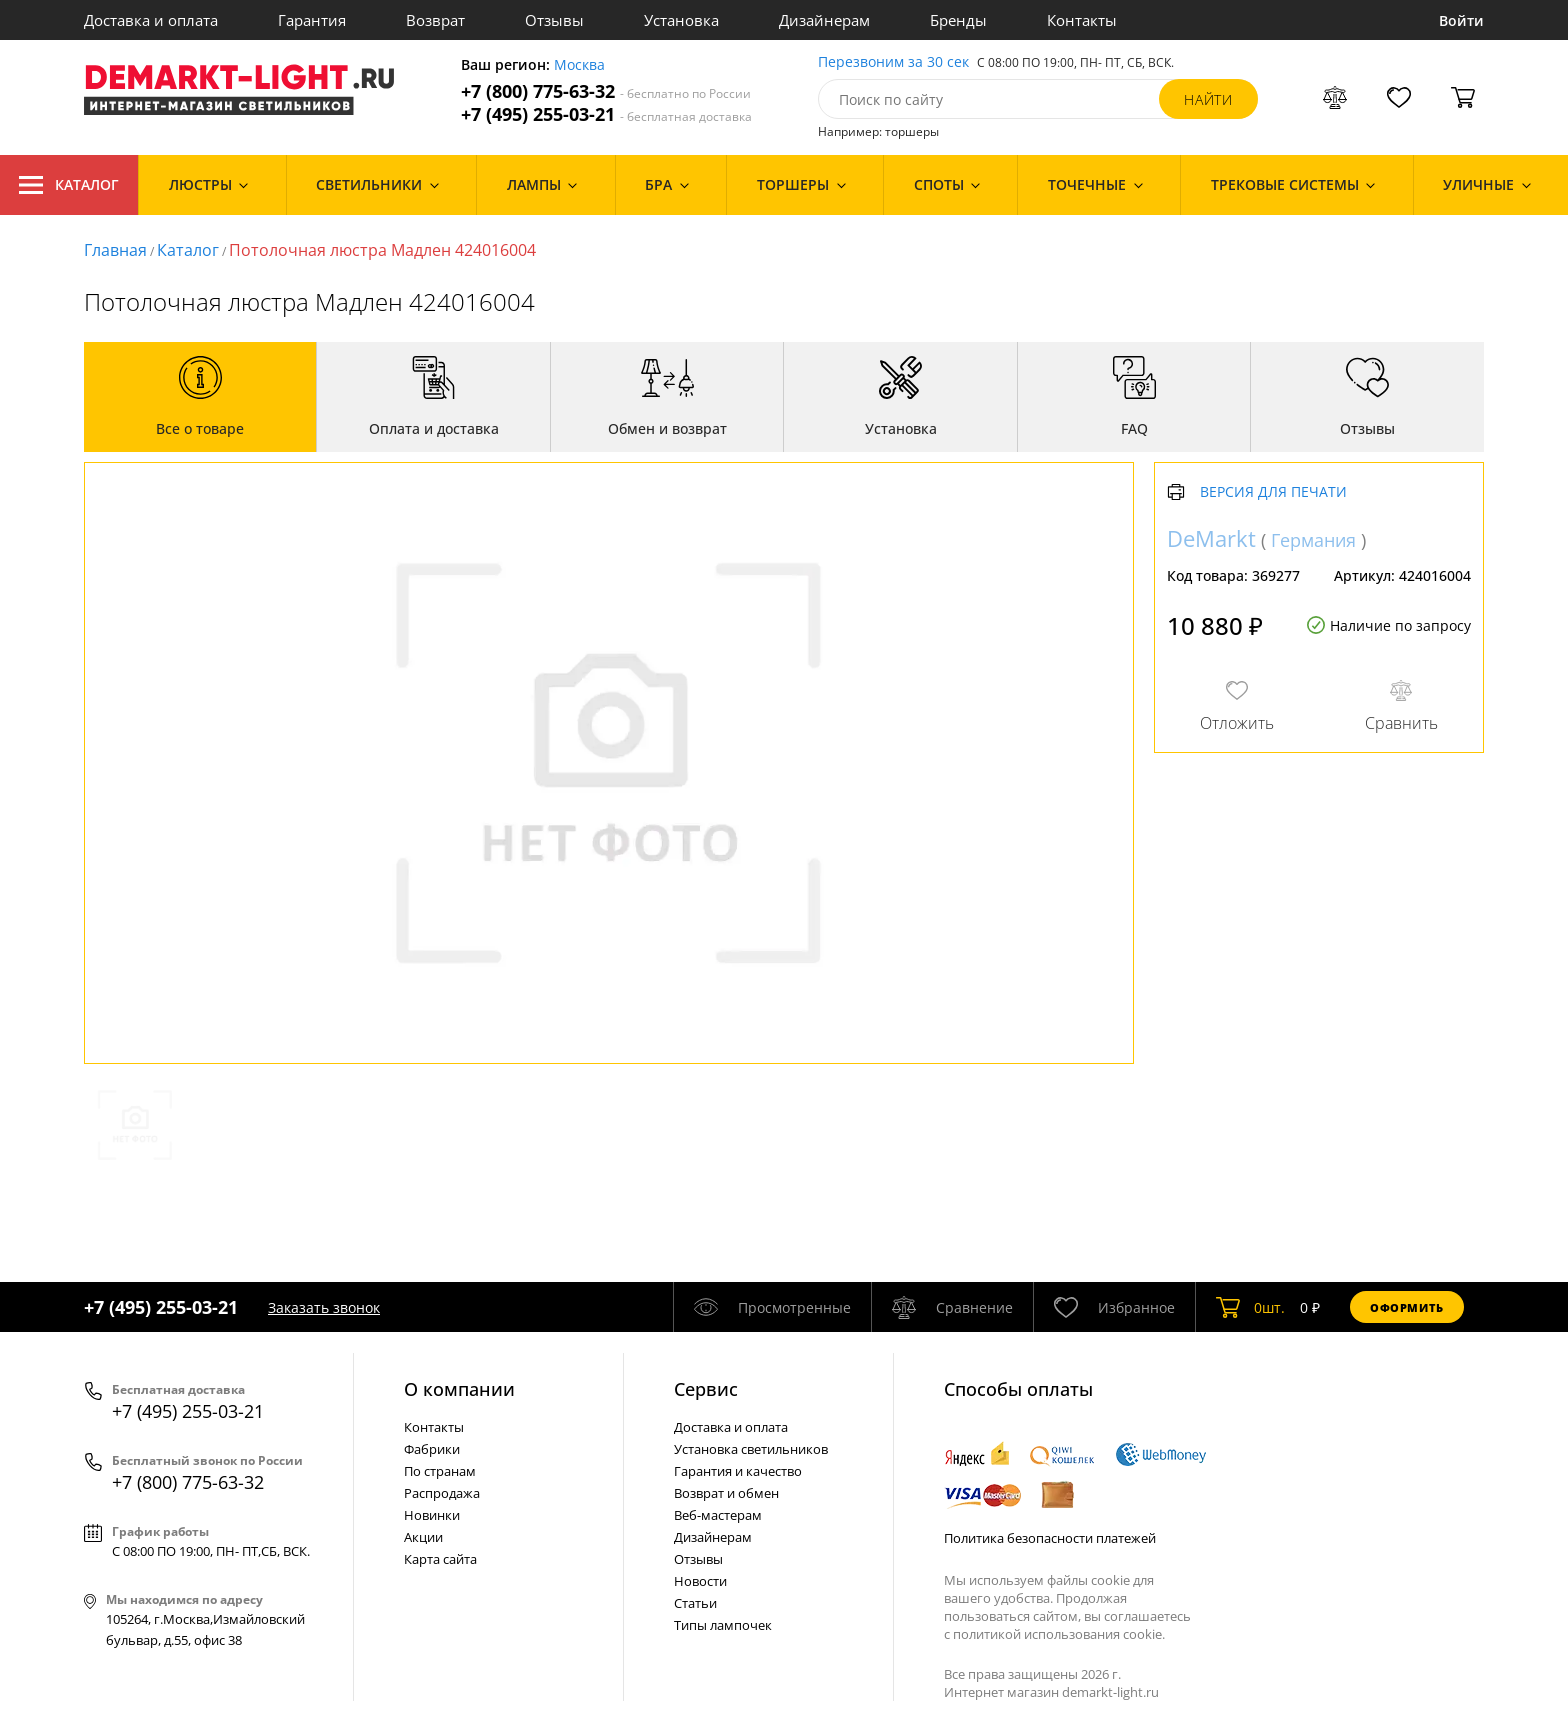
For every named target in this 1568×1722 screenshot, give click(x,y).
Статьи (695, 1603)
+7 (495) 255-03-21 (606, 114)
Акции (423, 1537)
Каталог (69, 185)
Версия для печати (1273, 492)
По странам (440, 1471)
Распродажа (442, 1493)
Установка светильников (751, 1449)
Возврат (435, 20)
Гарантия (312, 20)
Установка (681, 20)
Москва (579, 65)
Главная (115, 250)
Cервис (706, 1389)
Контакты (1082, 20)
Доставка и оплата (151, 20)
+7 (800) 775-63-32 (606, 91)
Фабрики (432, 1449)
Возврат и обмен (726, 1493)
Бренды (958, 20)
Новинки (432, 1515)
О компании (459, 1389)
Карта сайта (440, 1559)
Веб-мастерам (718, 1515)
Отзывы (554, 20)
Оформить (1407, 1307)
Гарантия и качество (738, 1471)
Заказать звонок (324, 1307)
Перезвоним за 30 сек (893, 62)
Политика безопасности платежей (1050, 1538)
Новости (700, 1581)
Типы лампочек (723, 1625)
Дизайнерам (824, 20)
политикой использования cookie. (1059, 1634)
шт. (1250, 1307)
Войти (1461, 20)
